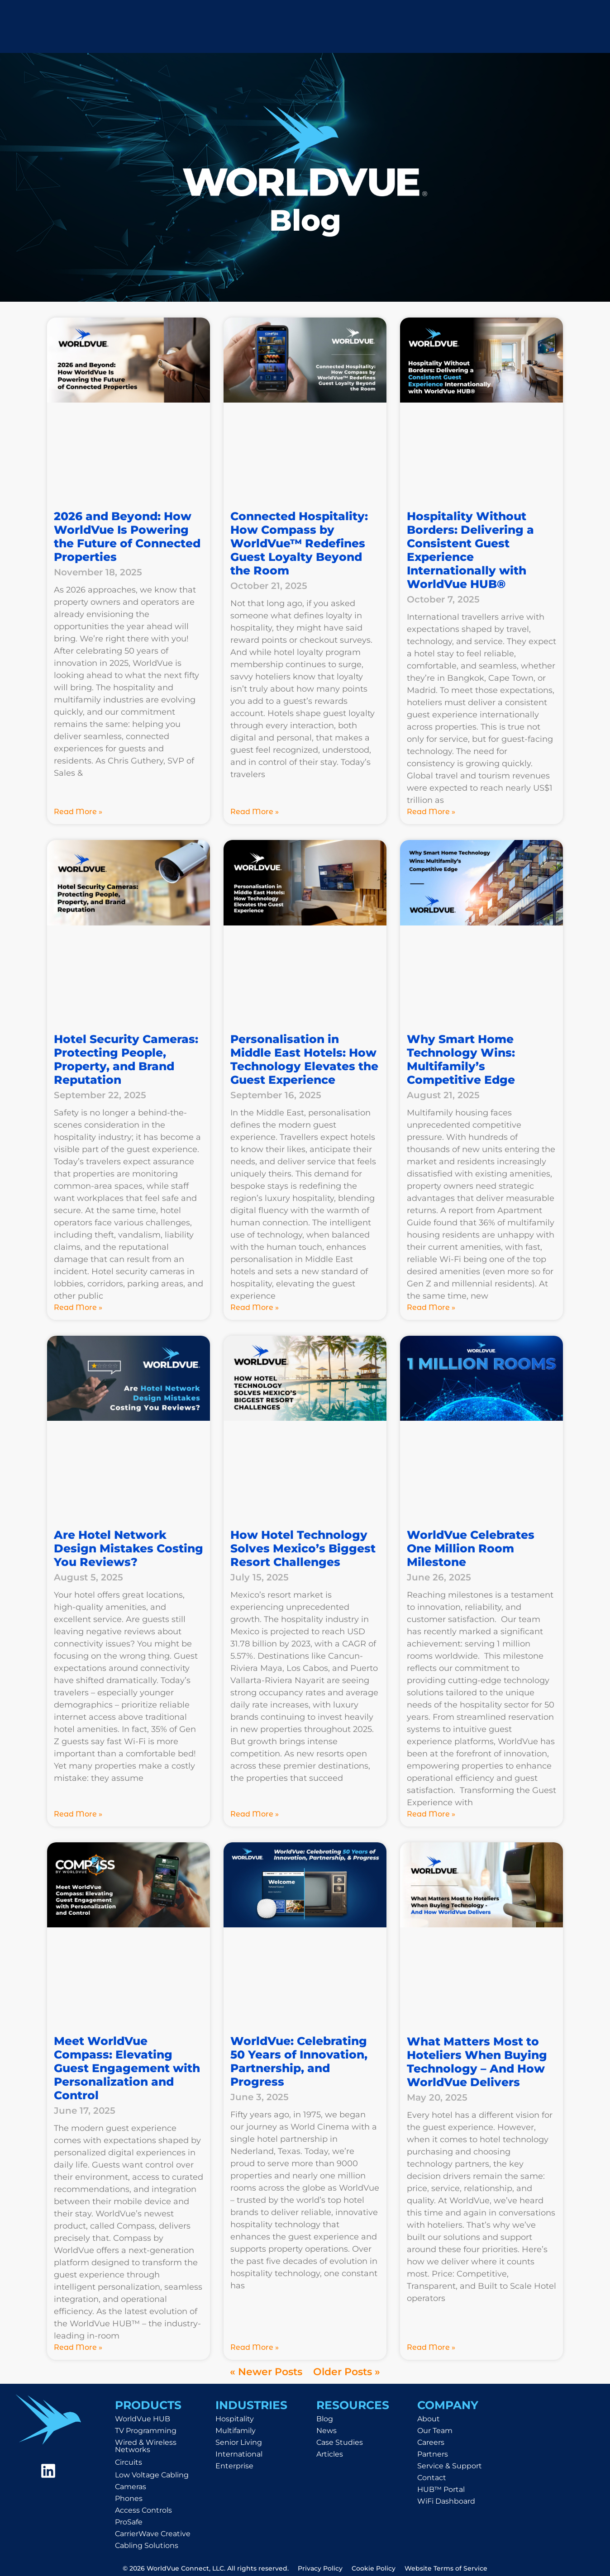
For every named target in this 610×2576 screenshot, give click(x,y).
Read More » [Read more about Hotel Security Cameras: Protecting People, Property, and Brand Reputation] (78, 1307)
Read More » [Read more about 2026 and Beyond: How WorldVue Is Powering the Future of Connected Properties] (78, 811)
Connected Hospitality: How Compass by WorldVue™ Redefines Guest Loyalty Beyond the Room (299, 543)
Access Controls (143, 2510)
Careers (430, 2442)
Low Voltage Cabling (152, 2475)
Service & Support (449, 2466)
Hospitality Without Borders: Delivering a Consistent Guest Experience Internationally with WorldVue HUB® (470, 550)
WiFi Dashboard (446, 2501)
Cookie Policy (374, 2568)
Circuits (128, 2462)
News (326, 2430)
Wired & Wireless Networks (145, 2446)
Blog (324, 2419)
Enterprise (234, 2466)
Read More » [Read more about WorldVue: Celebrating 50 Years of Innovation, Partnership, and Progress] (254, 2347)
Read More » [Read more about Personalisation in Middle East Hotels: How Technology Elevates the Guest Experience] (254, 1307)
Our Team (435, 2430)
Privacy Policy (320, 2568)
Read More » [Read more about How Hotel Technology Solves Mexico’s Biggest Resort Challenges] (254, 1814)
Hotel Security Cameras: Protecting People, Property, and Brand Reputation (126, 1059)
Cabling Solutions (146, 2545)
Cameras (130, 2486)
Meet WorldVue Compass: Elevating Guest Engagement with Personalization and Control (127, 2068)
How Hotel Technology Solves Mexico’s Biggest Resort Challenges (303, 1548)
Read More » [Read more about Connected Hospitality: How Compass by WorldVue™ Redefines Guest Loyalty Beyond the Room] (254, 811)
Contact (431, 2477)
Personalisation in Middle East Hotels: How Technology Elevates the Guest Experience (304, 1059)
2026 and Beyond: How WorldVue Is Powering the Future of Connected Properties (127, 536)
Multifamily (235, 2430)
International (238, 2454)
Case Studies (339, 2442)
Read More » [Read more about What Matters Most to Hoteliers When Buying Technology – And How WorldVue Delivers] (431, 2347)
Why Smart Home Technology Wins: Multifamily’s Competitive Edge (461, 1059)
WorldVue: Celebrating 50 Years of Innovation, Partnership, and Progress (298, 2061)
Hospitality (234, 2419)
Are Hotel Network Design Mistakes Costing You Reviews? (128, 1548)
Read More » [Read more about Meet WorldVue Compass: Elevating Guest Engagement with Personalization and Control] (78, 2347)
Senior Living (238, 2442)
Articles (329, 2454)
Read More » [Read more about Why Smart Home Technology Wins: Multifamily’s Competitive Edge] (431, 1307)
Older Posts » (346, 2372)
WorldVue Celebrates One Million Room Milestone (470, 1548)
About (428, 2419)
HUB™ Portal (441, 2489)
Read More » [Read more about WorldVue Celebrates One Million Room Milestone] (431, 1814)
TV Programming (145, 2430)
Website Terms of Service (446, 2568)
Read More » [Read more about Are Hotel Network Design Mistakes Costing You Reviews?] (78, 1814)
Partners (432, 2454)
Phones (129, 2498)
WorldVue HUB (142, 2419)
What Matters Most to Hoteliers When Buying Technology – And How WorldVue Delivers (477, 2062)
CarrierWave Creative (153, 2533)
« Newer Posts (266, 2372)
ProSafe (129, 2522)
